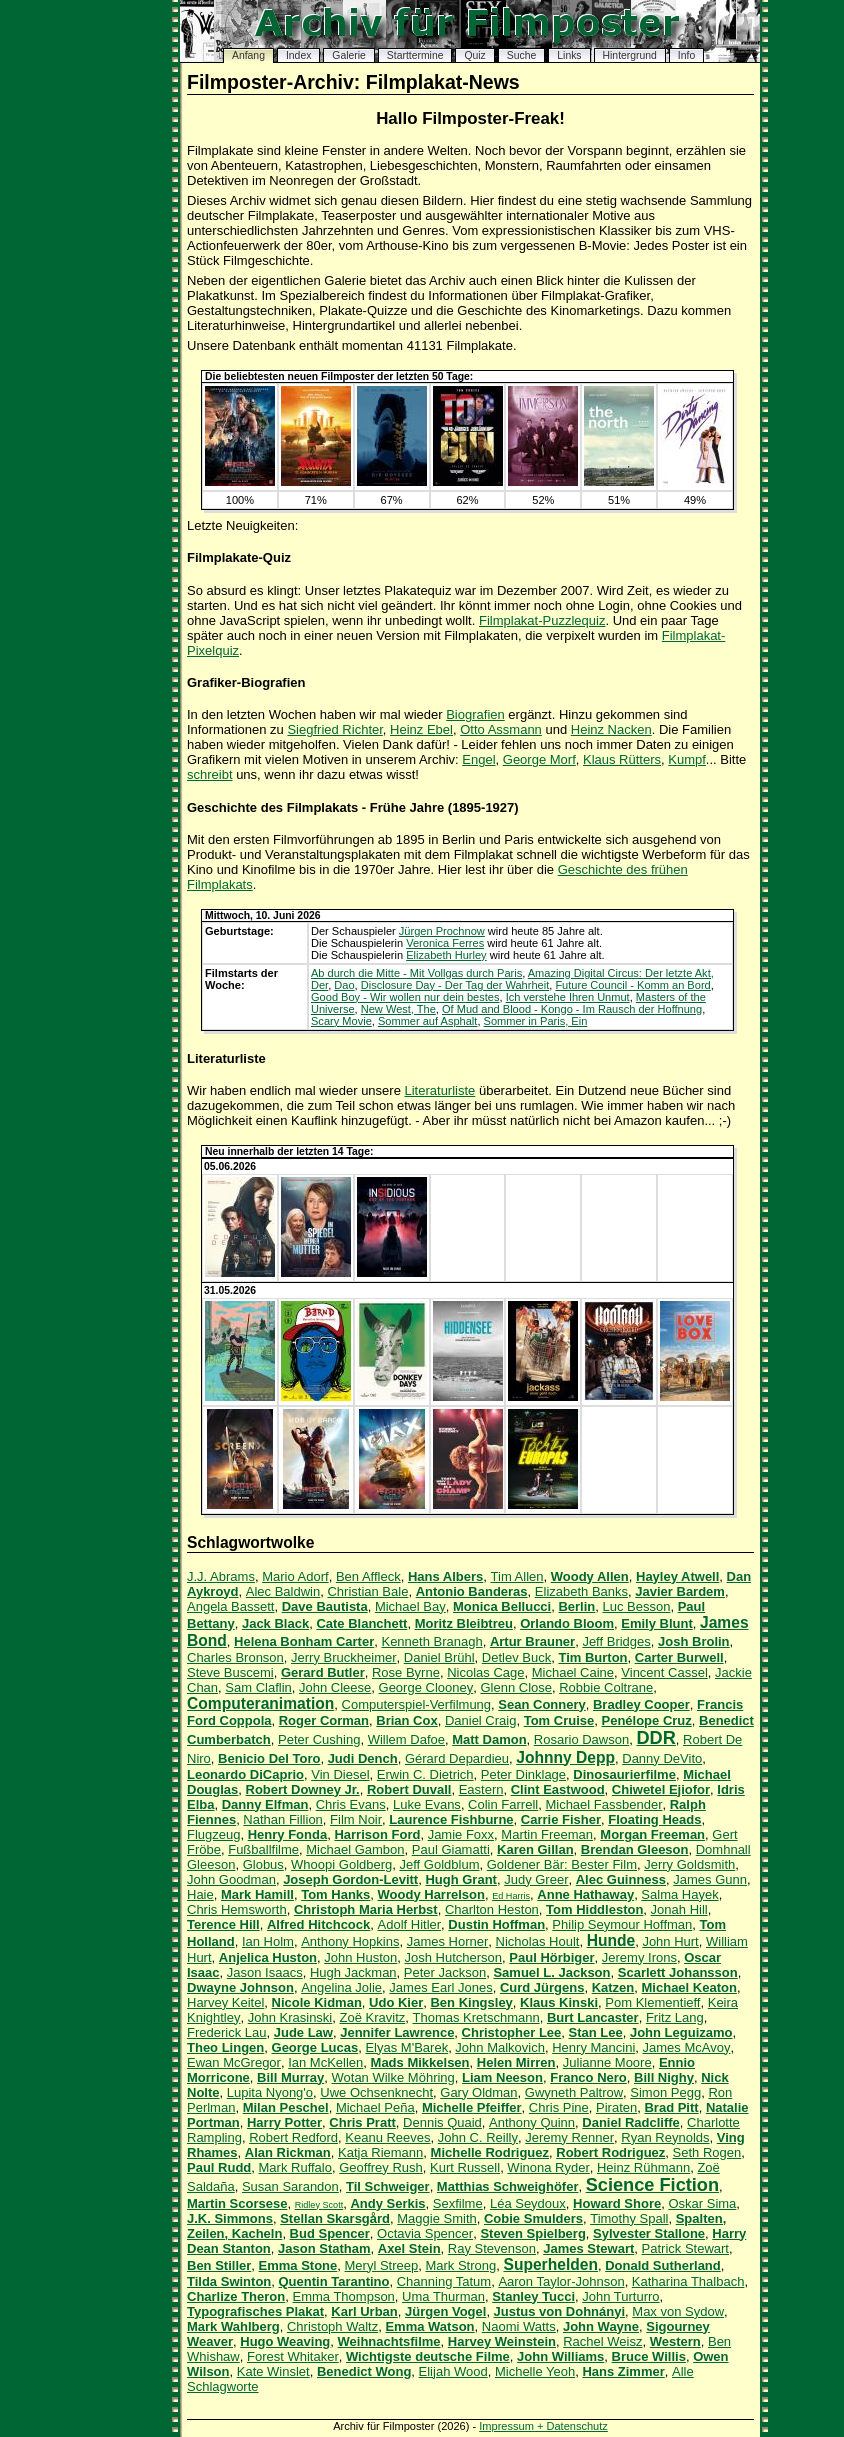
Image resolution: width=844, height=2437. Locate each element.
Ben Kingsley (471, 2002)
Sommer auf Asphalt (427, 1021)
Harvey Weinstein (502, 2341)
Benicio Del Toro (269, 1758)
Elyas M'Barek (406, 2047)
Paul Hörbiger (551, 1957)
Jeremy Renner (569, 2137)
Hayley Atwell (677, 1576)
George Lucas (315, 2047)
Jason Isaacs (265, 1972)
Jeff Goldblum (440, 1864)
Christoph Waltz (332, 2326)
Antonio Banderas (472, 1591)
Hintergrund (630, 55)
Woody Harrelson (431, 1894)
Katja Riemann (380, 2152)
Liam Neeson (502, 2077)
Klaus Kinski (559, 2002)
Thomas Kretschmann (475, 2017)
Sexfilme (458, 2203)
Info (686, 55)
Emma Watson (429, 2326)
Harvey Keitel (225, 2002)
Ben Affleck (368, 1576)
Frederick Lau (226, 2032)
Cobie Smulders (533, 2218)
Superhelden (551, 2264)
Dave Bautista (325, 1606)
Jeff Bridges (616, 1641)
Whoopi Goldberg (341, 1864)
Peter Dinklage (523, 1774)
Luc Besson (637, 1606)
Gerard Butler (323, 1672)
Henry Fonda (287, 1834)
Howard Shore (617, 2203)
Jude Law (303, 2032)
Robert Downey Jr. (303, 1789)
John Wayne (601, 2326)
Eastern (481, 1789)
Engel (478, 759)
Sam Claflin (258, 1687)
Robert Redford (293, 2137)
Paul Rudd (219, 2167)
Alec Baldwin (283, 1591)
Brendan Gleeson (635, 1849)
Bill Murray (290, 2077)
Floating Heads (654, 1819)
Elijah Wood (453, 2371)
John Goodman (231, 1879)
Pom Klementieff (652, 2002)
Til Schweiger (388, 2186)
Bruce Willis (649, 2356)
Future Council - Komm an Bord (632, 985)
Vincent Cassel (664, 1672)
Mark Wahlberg (233, 2326)
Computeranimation (260, 1703)
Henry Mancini (593, 2047)
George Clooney (426, 1687)
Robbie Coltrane (606, 1687)
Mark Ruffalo (295, 2167)
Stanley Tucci (533, 2296)
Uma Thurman (443, 2296)
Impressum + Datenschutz (543, 2426)
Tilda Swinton (229, 2281)
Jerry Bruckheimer (343, 1657)
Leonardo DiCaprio (245, 1774)
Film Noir (356, 1819)
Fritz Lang (675, 2017)
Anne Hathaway (585, 1894)
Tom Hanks (335, 1894)
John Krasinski (290, 2017)
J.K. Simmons (230, 2218)
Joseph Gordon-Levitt (350, 1879)
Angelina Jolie (341, 1987)
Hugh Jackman (353, 1972)
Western (675, 2341)
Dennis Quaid (442, 2122)
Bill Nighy (664, 2077)
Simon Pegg (665, 2092)
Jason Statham (324, 2248)
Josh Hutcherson (454, 1957)
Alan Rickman (288, 2152)
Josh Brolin (694, 1641)
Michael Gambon (355, 1849)
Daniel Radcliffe (631, 2122)
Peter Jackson (445, 1972)
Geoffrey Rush (381, 2167)
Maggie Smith (436, 2218)
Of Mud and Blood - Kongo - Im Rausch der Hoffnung (572, 1009)
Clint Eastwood (558, 1789)
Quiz (474, 55)
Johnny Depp (565, 1757)
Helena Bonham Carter (304, 1641)
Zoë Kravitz (373, 2017)
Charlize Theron (236, 2296)
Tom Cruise (559, 1720)
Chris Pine (559, 2107)
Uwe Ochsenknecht (376, 2092)
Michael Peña (375, 2107)
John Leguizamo (681, 2032)
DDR (655, 1738)
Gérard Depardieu (457, 1758)
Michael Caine (573, 1672)
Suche (521, 55)
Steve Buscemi (230, 1672)
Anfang (248, 55)
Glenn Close (516, 1687)
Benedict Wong (364, 2371)
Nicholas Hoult (538, 1941)
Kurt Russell (465, 2167)
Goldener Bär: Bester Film (562, 1864)
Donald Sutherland (663, 2265)
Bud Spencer (330, 2233)
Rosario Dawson (581, 1739)
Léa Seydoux (528, 2203)
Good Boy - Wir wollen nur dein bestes (405, 997)
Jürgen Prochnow (442, 931)
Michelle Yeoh (535, 2371)
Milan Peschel (286, 2107)
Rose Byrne (406, 1672)
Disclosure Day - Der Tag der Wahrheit (455, 985)
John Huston (360, 1957)
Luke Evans (427, 1804)
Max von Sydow (678, 2311)
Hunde (611, 1940)
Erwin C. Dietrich (425, 1774)
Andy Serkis (387, 2203)
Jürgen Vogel (445, 2311)
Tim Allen (517, 1576)
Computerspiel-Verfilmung (417, 1704)
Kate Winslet (273, 2371)
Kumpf (687, 759)
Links (569, 55)
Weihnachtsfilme (389, 2341)
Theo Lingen (225, 2047)
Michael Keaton (689, 1987)
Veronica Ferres (445, 943)
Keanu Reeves (387, 2137)
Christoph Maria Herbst (366, 1909)
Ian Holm (268, 1941)
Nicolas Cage (485, 1672)
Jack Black (275, 1623)
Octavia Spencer (425, 2233)
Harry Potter (284, 2122)
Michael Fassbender (603, 1804)
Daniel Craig (481, 1720)
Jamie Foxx (461, 1834)
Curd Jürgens (542, 1987)
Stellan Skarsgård (335, 2218)
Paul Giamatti (451, 1849)
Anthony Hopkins (350, 1941)
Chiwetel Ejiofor (661, 1789)
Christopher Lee (512, 2032)
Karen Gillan (535, 1849)
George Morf (539, 759)
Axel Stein (409, 2248)
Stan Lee (596, 2032)
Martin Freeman (547, 1834)
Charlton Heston (492, 1909)
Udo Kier (396, 2002)
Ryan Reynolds (665, 2137)
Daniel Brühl (439, 1657)
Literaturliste (440, 1090)
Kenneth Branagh (431, 1641)
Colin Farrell (503, 1804)
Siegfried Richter (334, 729)
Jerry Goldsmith (689, 1864)
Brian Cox (406, 1720)
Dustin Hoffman (496, 1924)
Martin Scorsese (237, 2203)
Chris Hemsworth (237, 1909)
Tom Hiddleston (594, 1909)
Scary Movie (341, 1021)
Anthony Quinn (532, 2122)
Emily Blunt (657, 1623)
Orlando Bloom (567, 1623)
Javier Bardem (680, 1591)
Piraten (616, 2107)
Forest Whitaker (293, 2356)
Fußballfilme (263, 1849)
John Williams (560, 2356)
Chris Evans (351, 1804)
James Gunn (710, 1879)
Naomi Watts (519, 2326)
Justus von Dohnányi (559, 2311)
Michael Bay (410, 1606)
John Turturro (620, 2296)
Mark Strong (460, 2265)
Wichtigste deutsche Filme (428, 2356)
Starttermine (415, 55)
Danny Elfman (265, 1804)
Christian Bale (367, 1591)
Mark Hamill (257, 1894)
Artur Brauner (532, 1641)
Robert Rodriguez (610, 2152)
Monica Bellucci (502, 1606)
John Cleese (335, 1687)
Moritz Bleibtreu (464, 1623)
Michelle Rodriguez (490, 2152)
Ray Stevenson (492, 2248)
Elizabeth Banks (581, 1591)
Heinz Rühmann (643, 2167)
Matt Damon (489, 1739)
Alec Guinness (621, 1879)
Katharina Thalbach (688, 2281)
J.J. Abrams (221, 1576)
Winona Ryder (548, 2167)
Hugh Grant (461, 1879)
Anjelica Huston (268, 1957)
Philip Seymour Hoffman (622, 1924)
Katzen (613, 1987)
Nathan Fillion (283, 1819)
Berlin (576, 1606)
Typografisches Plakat (255, 2311)
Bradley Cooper (641, 1704)
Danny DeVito (662, 1758)
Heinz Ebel (421, 729)
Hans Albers (445, 1576)
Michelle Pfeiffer (472, 2107)
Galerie (349, 55)
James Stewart (588, 2248)
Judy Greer (536, 1879)
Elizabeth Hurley (446, 955)
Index (298, 55)
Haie (200, 1894)
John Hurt (670, 1941)
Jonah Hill (679, 1909)
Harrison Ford (377, 1834)
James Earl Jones (440, 1987)
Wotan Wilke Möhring (393, 2077)
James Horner (448, 1941)
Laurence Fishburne (451, 1819)
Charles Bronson (235, 1657)
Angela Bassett (230, 1606)
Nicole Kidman (317, 2002)
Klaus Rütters (622, 759)
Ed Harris (511, 1896)
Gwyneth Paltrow (574, 2092)
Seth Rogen (707, 2152)
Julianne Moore (607, 2062)
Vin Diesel (340, 1774)
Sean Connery (541, 1704)
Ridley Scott (319, 2205)
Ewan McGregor (234, 2062)
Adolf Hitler (410, 1924)
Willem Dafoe (406, 1739)
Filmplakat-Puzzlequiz (542, 620)
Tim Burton (592, 1657)
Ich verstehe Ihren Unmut (568, 997)
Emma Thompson (343, 2296)
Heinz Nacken (611, 729)
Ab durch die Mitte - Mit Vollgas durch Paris (416, 973)
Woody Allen (590, 1576)
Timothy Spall (629, 2218)
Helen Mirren (516, 2062)
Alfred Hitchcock (318, 1924)
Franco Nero (588, 2077)
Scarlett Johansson (678, 1972)
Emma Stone (298, 2265)
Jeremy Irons (639, 1957)
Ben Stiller (219, 2265)
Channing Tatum (444, 2281)
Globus (263, 1864)
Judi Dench (363, 1758)
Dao (344, 985)
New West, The (398, 1009)
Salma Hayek (679, 1894)
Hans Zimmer (623, 2371)
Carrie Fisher (561, 1819)
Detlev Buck (516, 1657)
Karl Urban (364, 2311)
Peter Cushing (319, 1739)
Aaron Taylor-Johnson (561, 2281)
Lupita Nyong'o (270, 2092)
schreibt (210, 774)
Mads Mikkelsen (420, 2062)
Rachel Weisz (602, 2341)
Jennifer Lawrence (397, 2032)
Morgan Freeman (652, 1834)
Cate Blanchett (361, 1623)
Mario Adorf (295, 1576)
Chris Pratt (362, 2122)
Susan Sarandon (290, 2186)
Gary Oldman (478, 2092)
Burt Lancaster (593, 2017)
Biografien (475, 714)
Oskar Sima (702, 2203)
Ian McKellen (325, 2062)
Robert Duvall (409, 1789)
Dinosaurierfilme (624, 1774)
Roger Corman (324, 1720)
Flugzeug (213, 1834)
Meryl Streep (382, 2265)
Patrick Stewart (685, 2248)
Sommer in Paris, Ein (536, 1021)
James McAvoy (687, 2047)
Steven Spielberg (532, 2233)
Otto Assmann (501, 729)
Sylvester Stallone (649, 2233)
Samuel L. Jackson (551, 1972)
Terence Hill (223, 1924)
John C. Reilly (478, 2137)
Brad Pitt (671, 2107)
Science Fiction (652, 2185)
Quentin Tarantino (334, 2281)
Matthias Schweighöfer (508, 2186)
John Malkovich (500, 2047)
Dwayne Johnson (240, 1987)
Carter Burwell (679, 1657)
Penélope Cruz (646, 1720)
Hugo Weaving (285, 2341)
